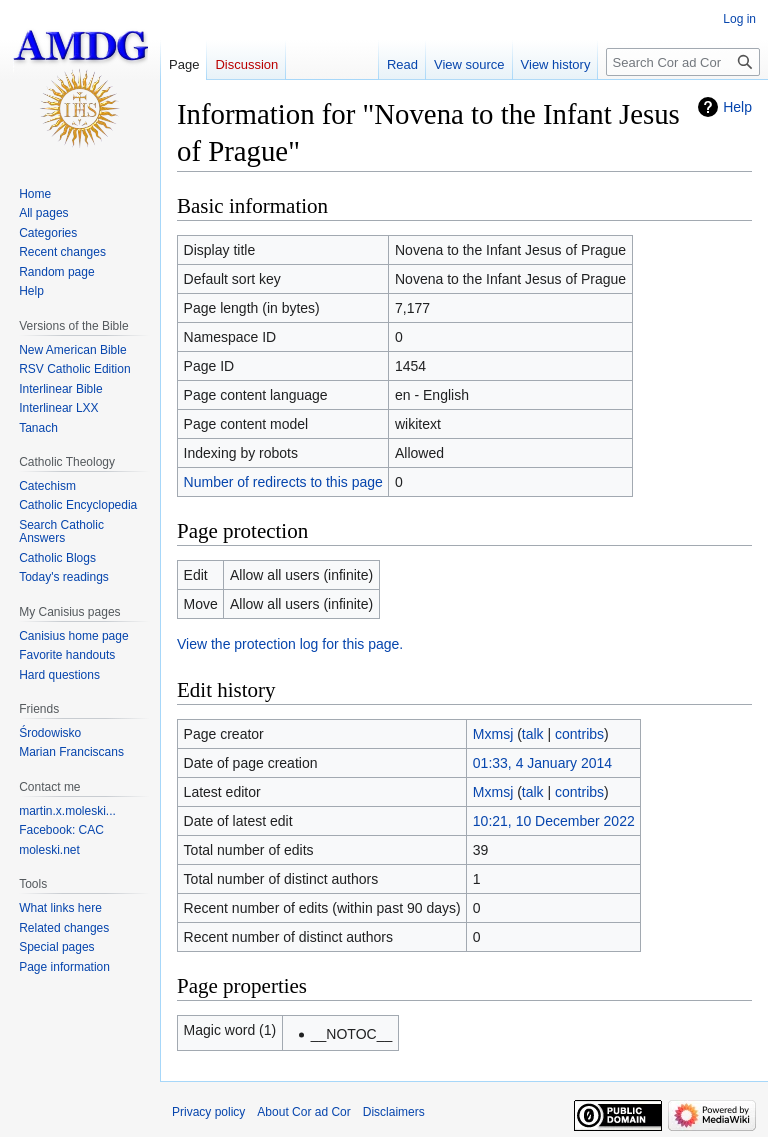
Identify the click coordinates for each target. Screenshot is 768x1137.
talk (533, 734)
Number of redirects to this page (283, 482)
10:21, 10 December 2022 (554, 821)
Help (737, 107)
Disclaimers (394, 1112)
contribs (579, 734)
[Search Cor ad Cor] (683, 62)
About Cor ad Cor (303, 1112)
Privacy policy (208, 1112)
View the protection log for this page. (290, 644)
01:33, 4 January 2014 (542, 763)
